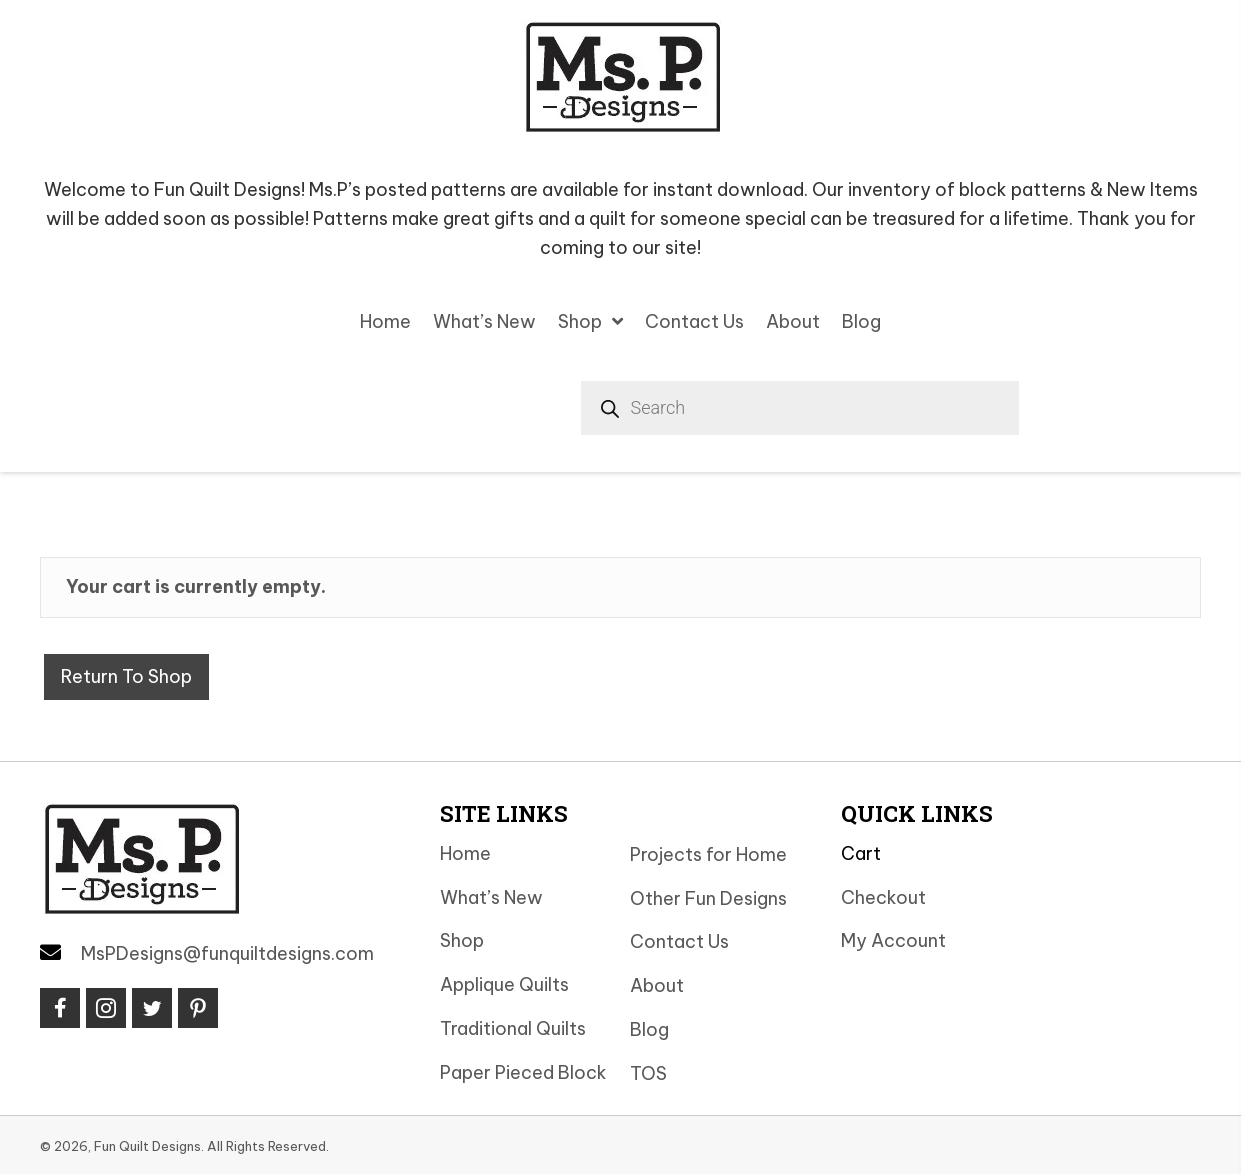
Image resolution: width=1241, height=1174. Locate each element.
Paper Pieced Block (523, 1072)
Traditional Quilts (513, 1028)
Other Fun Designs (708, 898)
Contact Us (679, 941)
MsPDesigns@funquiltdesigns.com (227, 953)
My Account (893, 940)
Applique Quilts (504, 984)
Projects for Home (708, 854)
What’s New (491, 897)
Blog (649, 1029)
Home (465, 853)
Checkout (883, 897)
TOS (648, 1073)
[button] (60, 1008)
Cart (861, 853)
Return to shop (126, 676)
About (657, 985)
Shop (462, 940)
